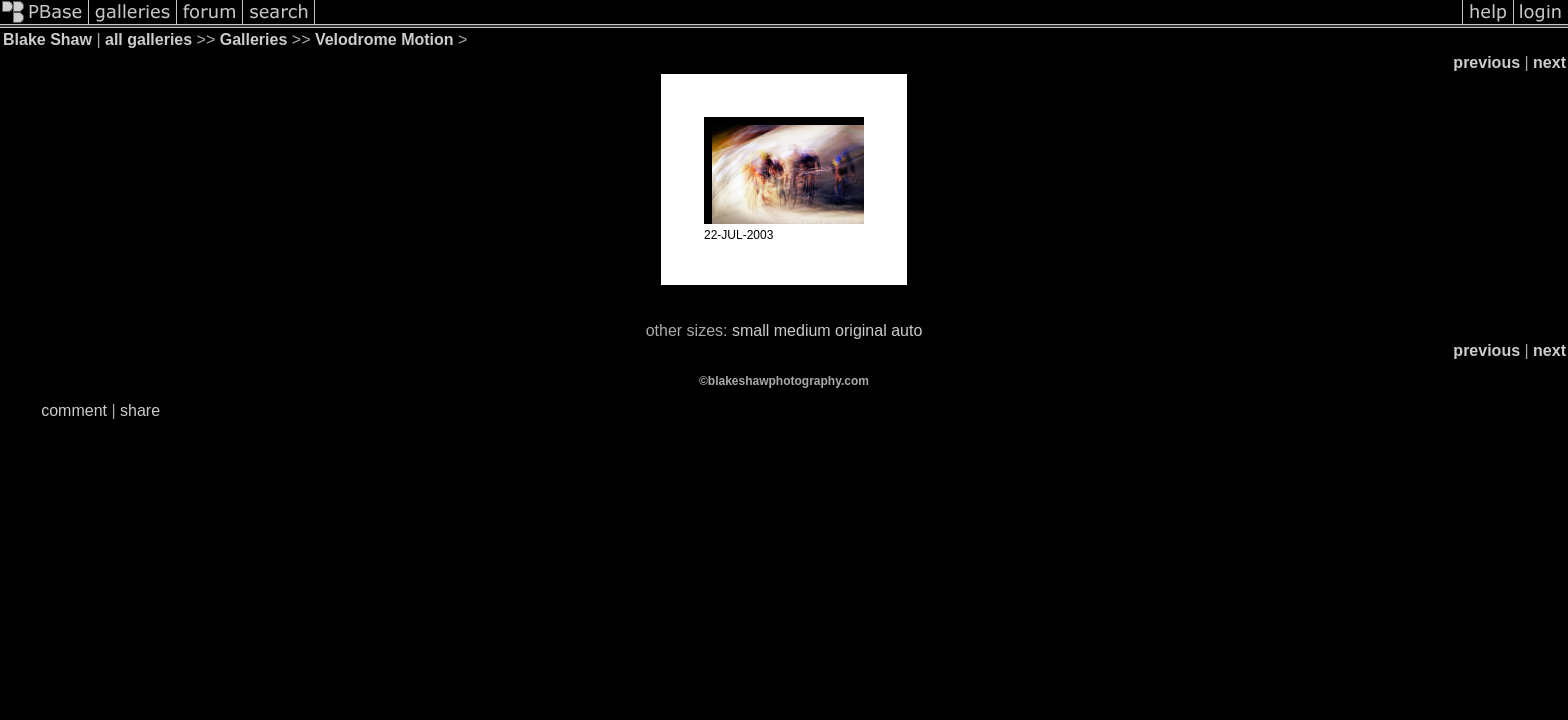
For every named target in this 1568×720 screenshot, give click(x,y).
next (1549, 62)
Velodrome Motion (384, 39)
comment (74, 410)
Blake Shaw (47, 39)
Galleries (254, 39)
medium (802, 330)
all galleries (148, 39)
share (140, 410)
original (861, 330)
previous (1486, 62)
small (750, 330)
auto (906, 330)
